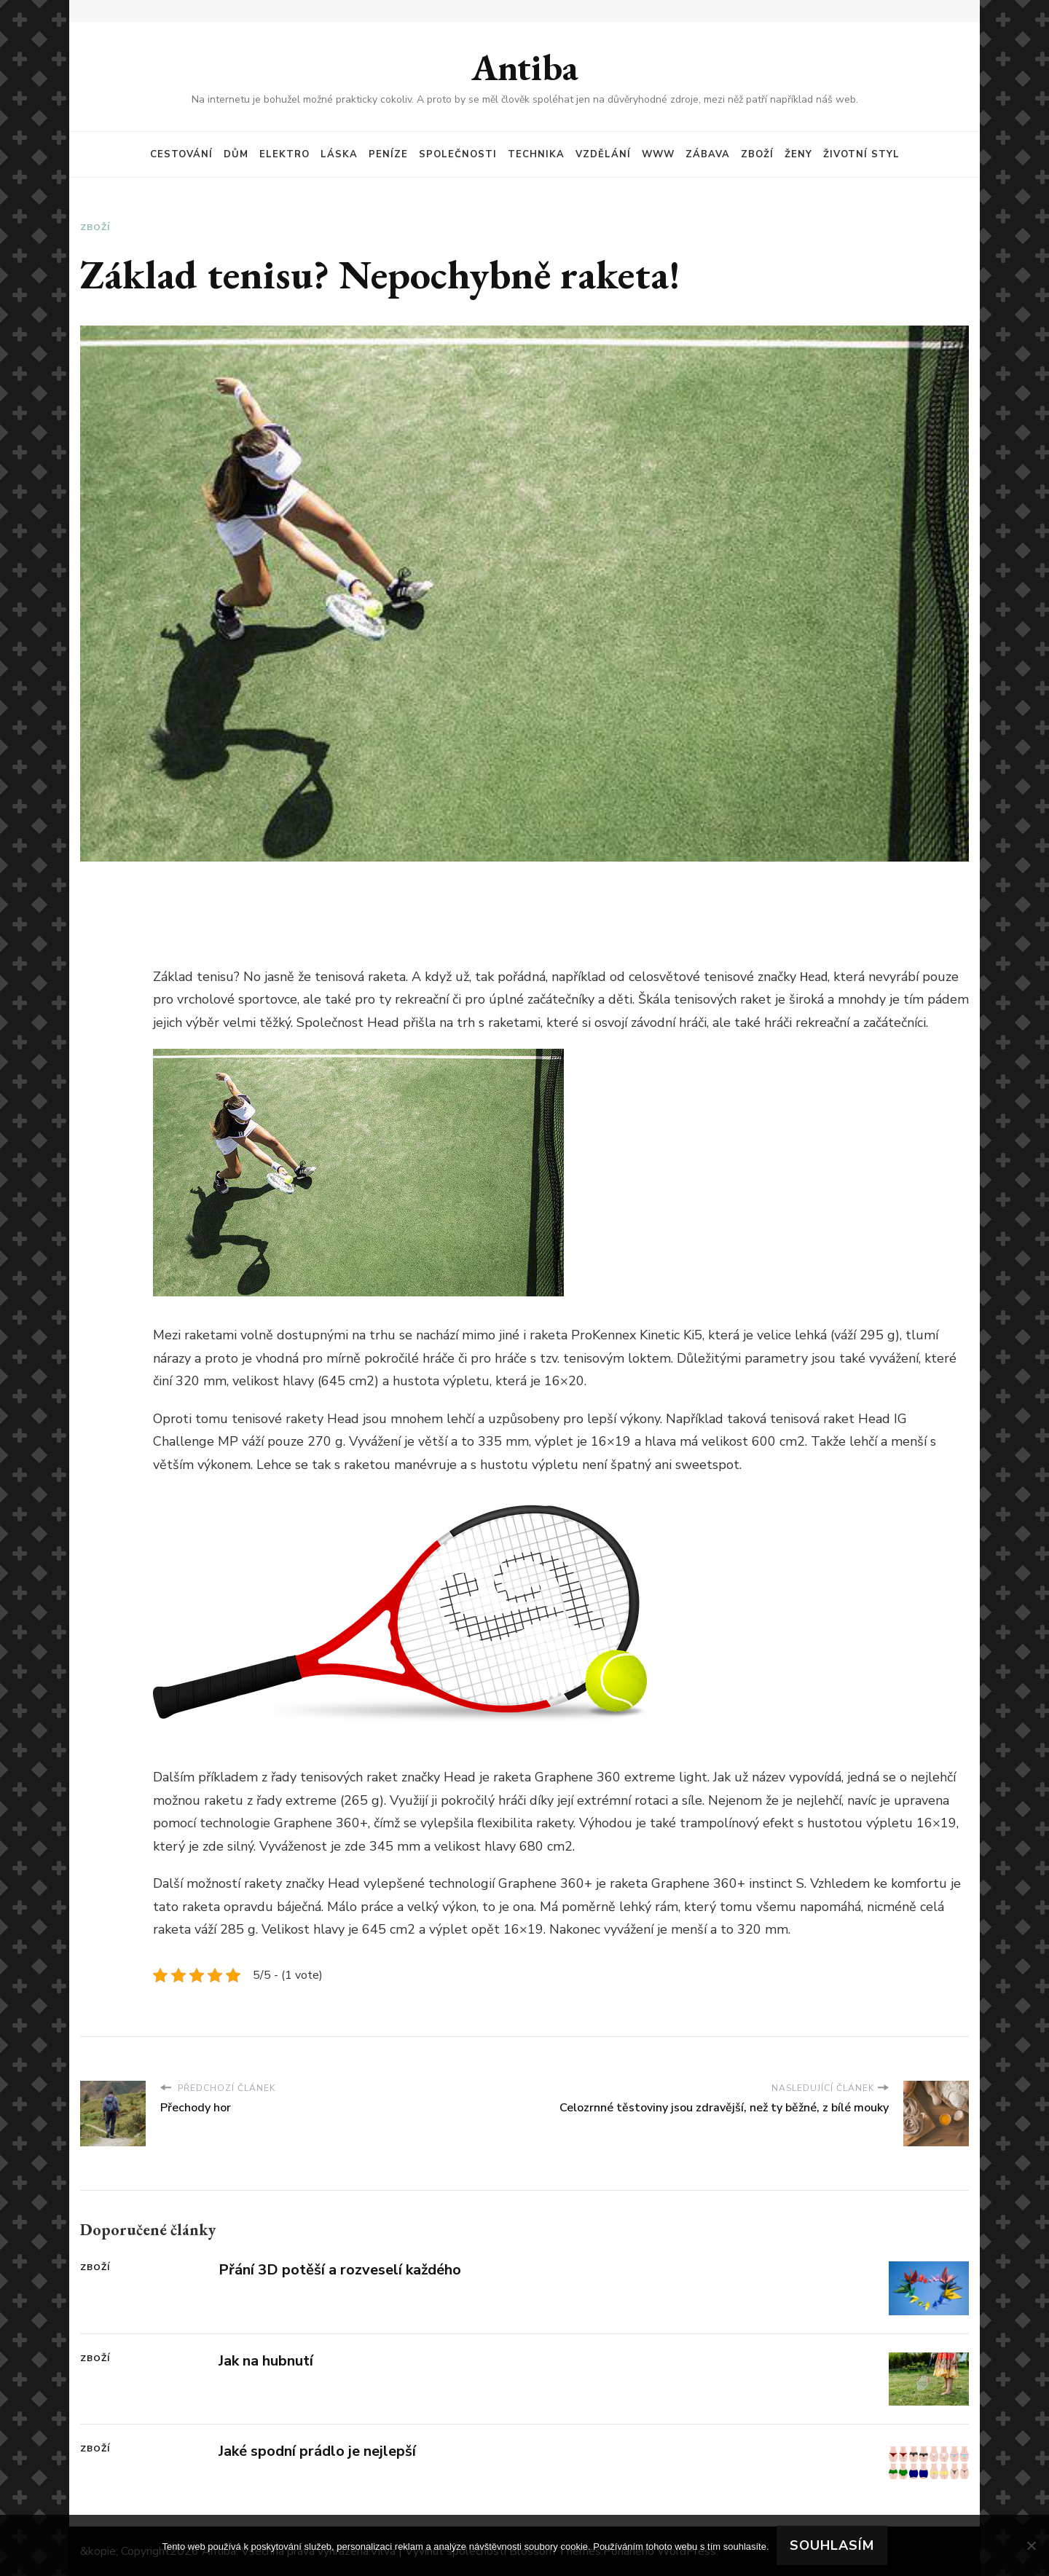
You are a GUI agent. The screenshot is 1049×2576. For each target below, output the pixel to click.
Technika (536, 154)
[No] (1031, 2545)
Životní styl (861, 154)
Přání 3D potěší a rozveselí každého (340, 2270)
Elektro (284, 154)
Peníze (388, 154)
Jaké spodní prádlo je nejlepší (317, 2451)
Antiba (524, 67)
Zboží (757, 154)
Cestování (181, 154)
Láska (339, 154)
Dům (236, 154)
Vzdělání (603, 154)
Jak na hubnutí (266, 2361)
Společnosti (458, 154)
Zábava (707, 154)
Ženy (798, 154)
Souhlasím (832, 2545)
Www (658, 154)
